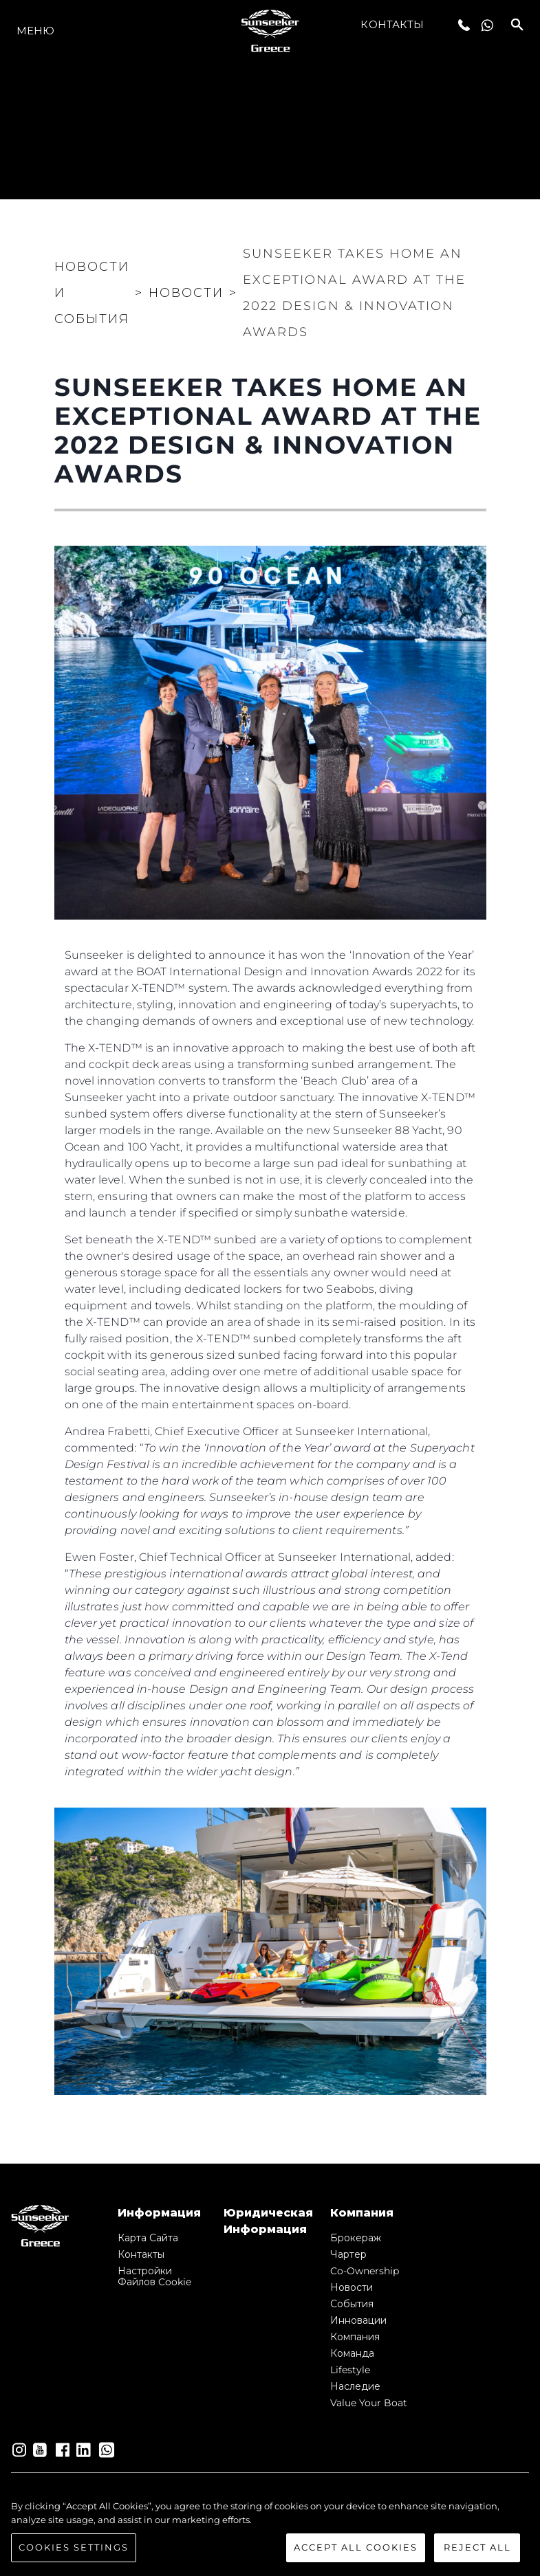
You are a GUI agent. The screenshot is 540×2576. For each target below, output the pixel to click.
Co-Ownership (364, 2271)
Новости (351, 2287)
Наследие (355, 2386)
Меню (35, 30)
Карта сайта (148, 2238)
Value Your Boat (368, 2403)
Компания (355, 2337)
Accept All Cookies (356, 2549)
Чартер (348, 2254)
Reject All (477, 2549)
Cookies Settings (74, 2549)
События (352, 2304)
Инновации (358, 2320)
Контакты (392, 24)
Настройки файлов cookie (154, 2276)
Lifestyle (350, 2370)
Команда (352, 2353)
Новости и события (91, 292)
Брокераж (355, 2238)
